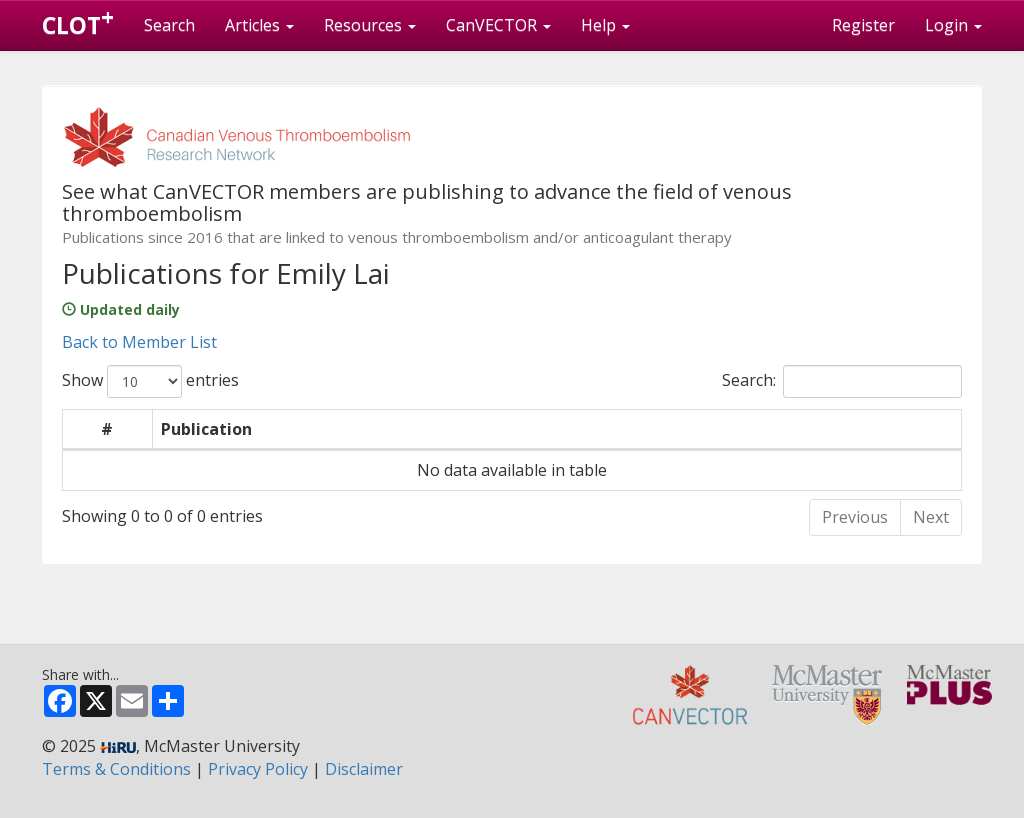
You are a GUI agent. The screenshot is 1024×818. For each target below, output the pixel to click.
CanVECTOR (498, 25)
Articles (259, 25)
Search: (842, 381)
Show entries (150, 381)
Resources (370, 25)
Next (931, 517)
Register (863, 25)
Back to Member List (139, 342)
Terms (116, 769)
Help (605, 25)
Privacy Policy (258, 769)
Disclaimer (364, 769)
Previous (855, 517)
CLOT (78, 21)
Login (953, 25)
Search (169, 25)
